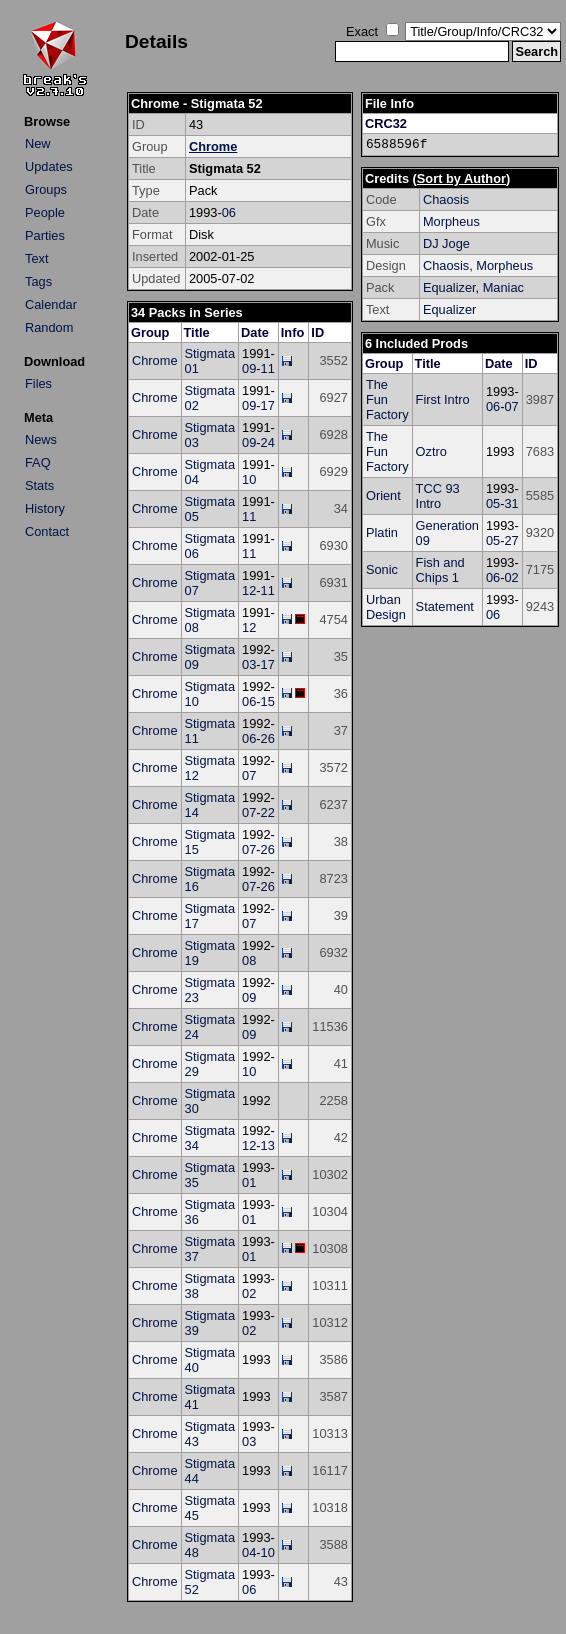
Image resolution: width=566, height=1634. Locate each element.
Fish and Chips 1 (440, 570)
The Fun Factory (387, 399)
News (41, 439)
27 (511, 540)
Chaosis (446, 199)
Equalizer (449, 287)
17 (268, 405)
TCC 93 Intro (438, 496)
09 (249, 368)
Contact (47, 531)
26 (268, 738)
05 (493, 503)
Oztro (431, 451)
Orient (383, 495)
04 (249, 1552)
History (45, 508)
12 (249, 590)
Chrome (213, 146)
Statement (445, 606)
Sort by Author (461, 178)
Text (36, 258)
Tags (38, 281)
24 (268, 442)
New (38, 143)
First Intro (443, 399)
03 (249, 664)
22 (268, 812)
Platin (382, 532)
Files (38, 383)
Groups (46, 189)
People (45, 212)
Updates (49, 166)
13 (268, 1145)
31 (511, 503)
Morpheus (451, 221)
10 (249, 479)
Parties (45, 235)
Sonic (382, 569)
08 (249, 960)
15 (268, 701)
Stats (39, 485)
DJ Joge (446, 243)
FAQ (38, 462)
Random (49, 327)
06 (229, 212)
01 (249, 1182)
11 (268, 368)
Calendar (51, 304)
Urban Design (386, 607)
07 (249, 775)
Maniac (503, 287)
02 (249, 1293)
